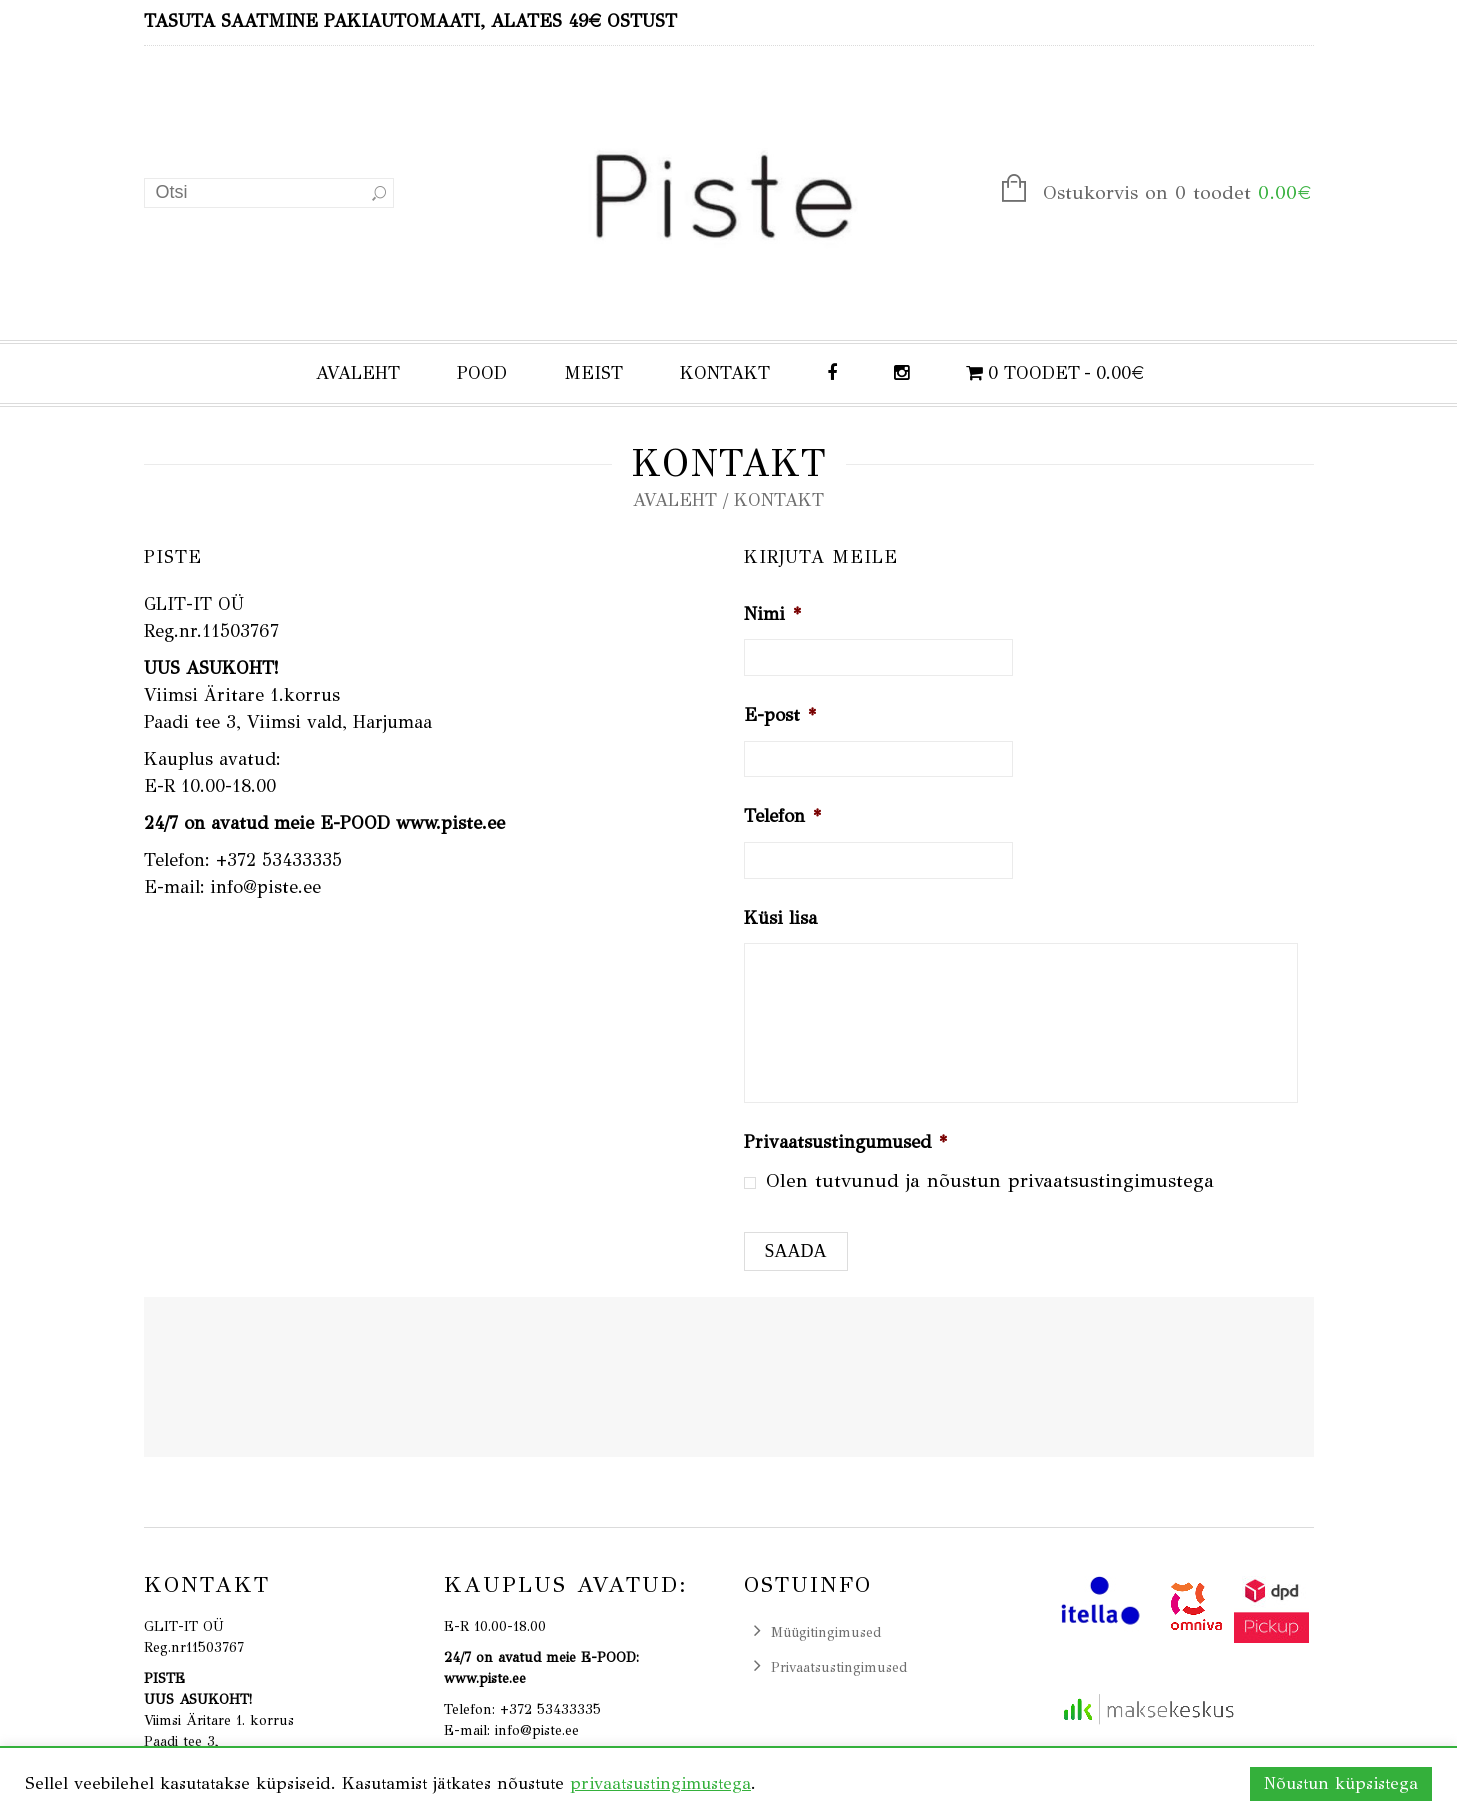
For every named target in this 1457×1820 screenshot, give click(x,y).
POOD (482, 373)
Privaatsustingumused (845, 1142)
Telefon (782, 816)
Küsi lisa (780, 918)
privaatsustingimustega (1111, 1180)
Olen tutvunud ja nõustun (990, 1180)
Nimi (772, 614)
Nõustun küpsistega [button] (1341, 1783)
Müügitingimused (826, 1632)
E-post (780, 715)
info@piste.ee (265, 887)
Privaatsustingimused (839, 1667)
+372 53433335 (279, 860)
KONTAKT (725, 373)
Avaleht (675, 500)
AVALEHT (358, 373)
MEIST (593, 373)
